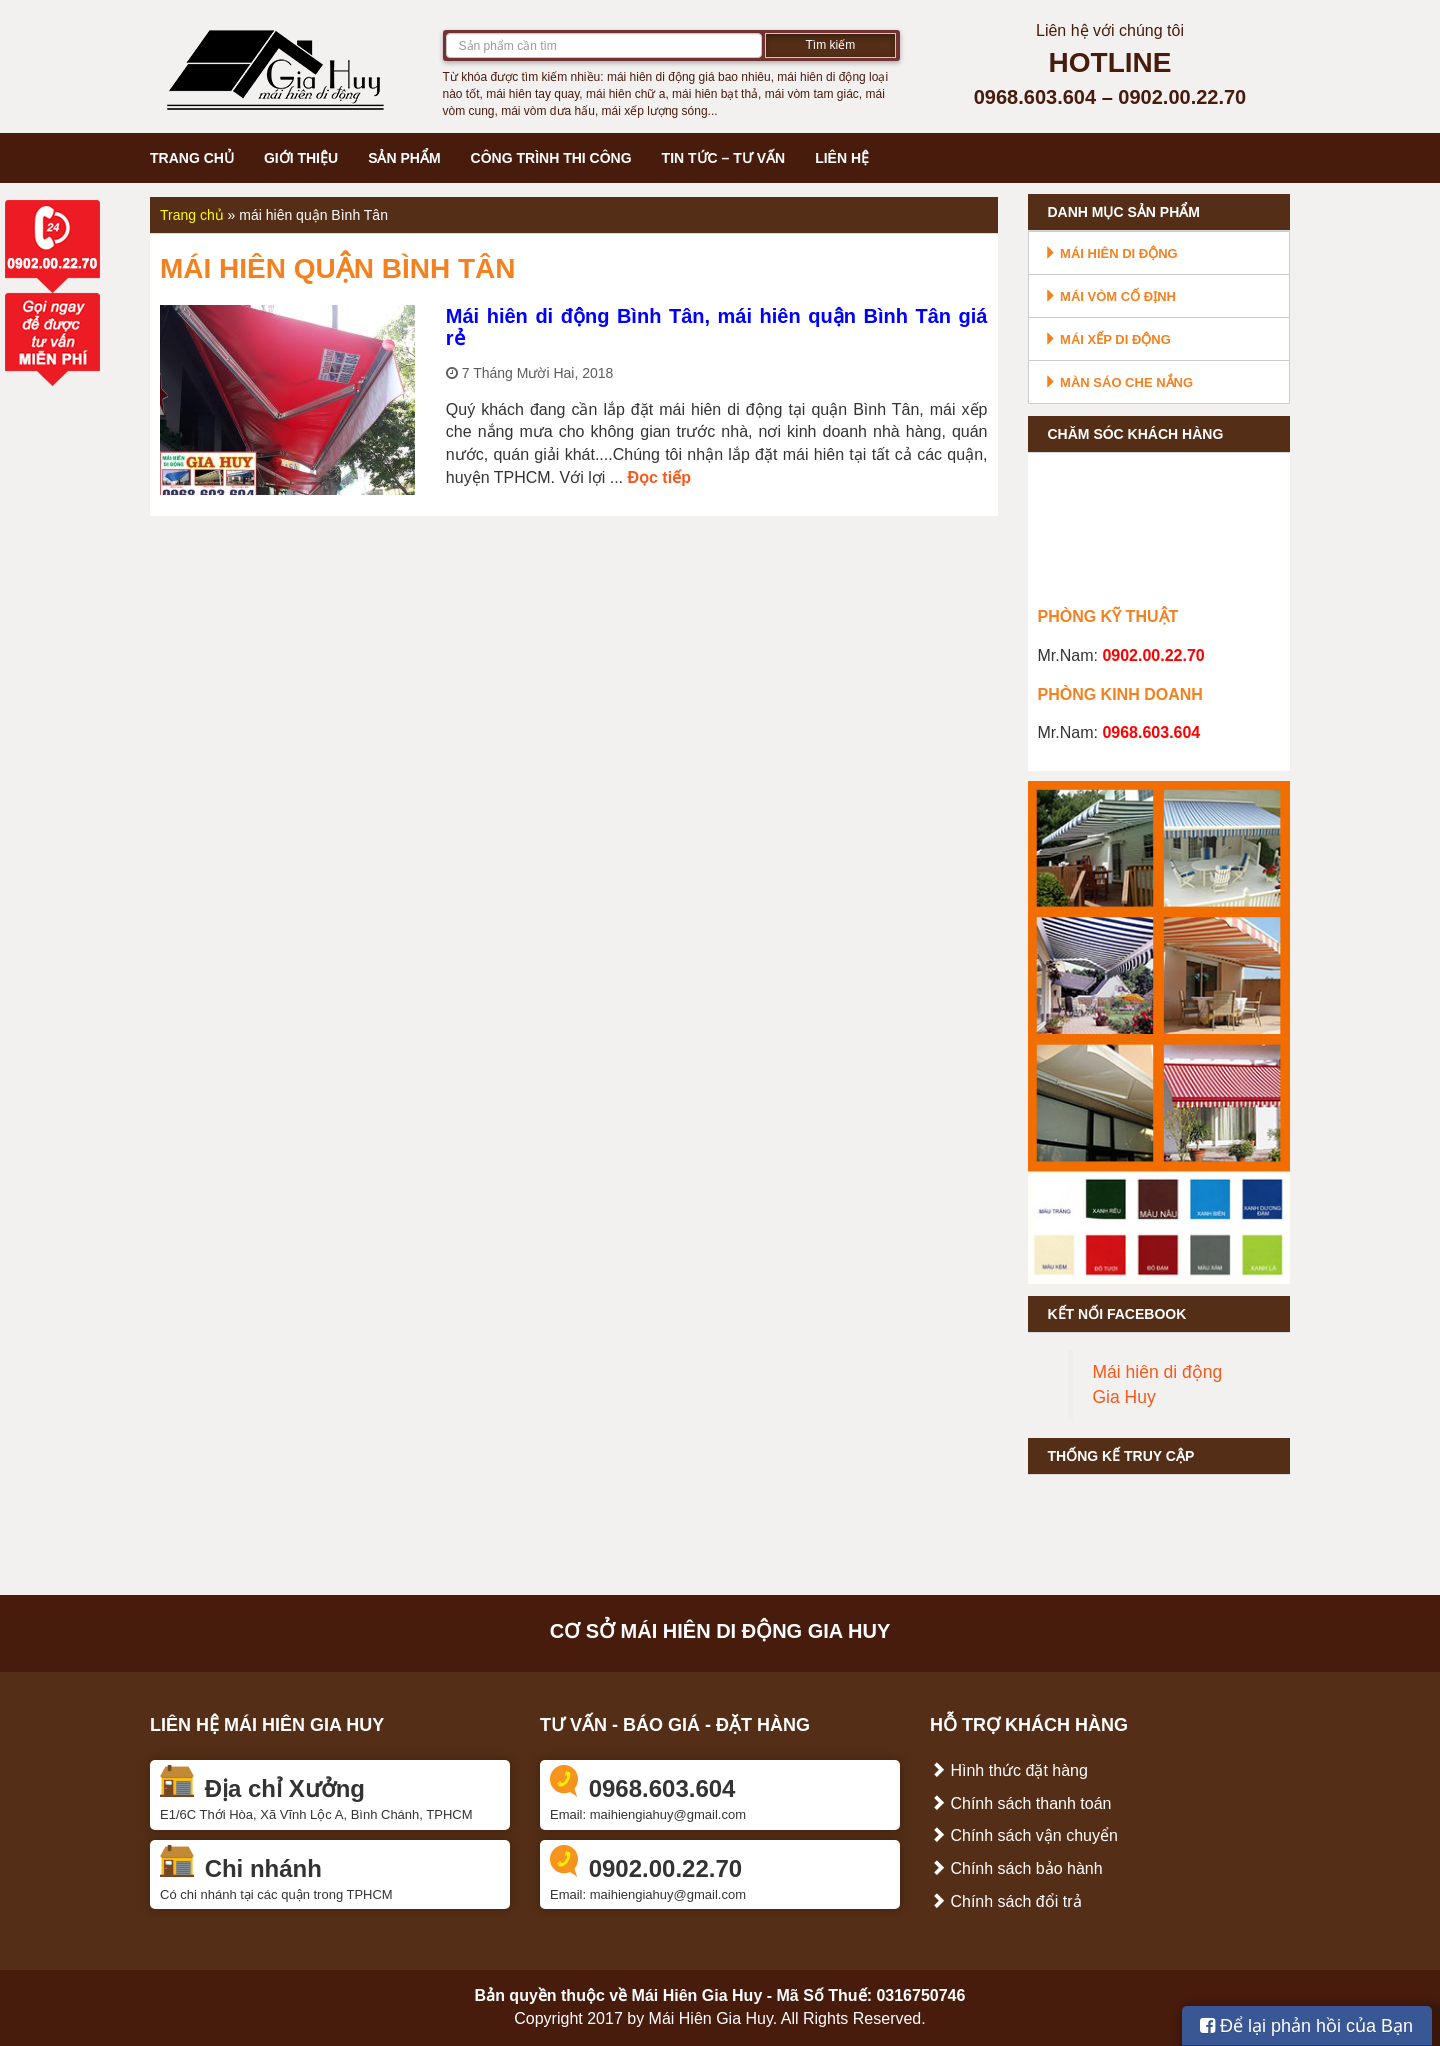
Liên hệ (842, 158)
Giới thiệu (301, 158)
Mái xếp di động (1107, 339)
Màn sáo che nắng (1119, 382)
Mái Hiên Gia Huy (697, 1995)
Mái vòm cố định (1110, 296)
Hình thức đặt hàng (1009, 1770)
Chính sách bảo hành (1016, 1868)
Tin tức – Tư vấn (724, 158)
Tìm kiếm (831, 45)
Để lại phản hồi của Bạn (1306, 2026)
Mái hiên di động (1111, 253)
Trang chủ (192, 158)
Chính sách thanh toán (1020, 1803)
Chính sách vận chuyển (1024, 1835)
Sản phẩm (404, 158)
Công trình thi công (551, 158)
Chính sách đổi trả (1006, 1901)
